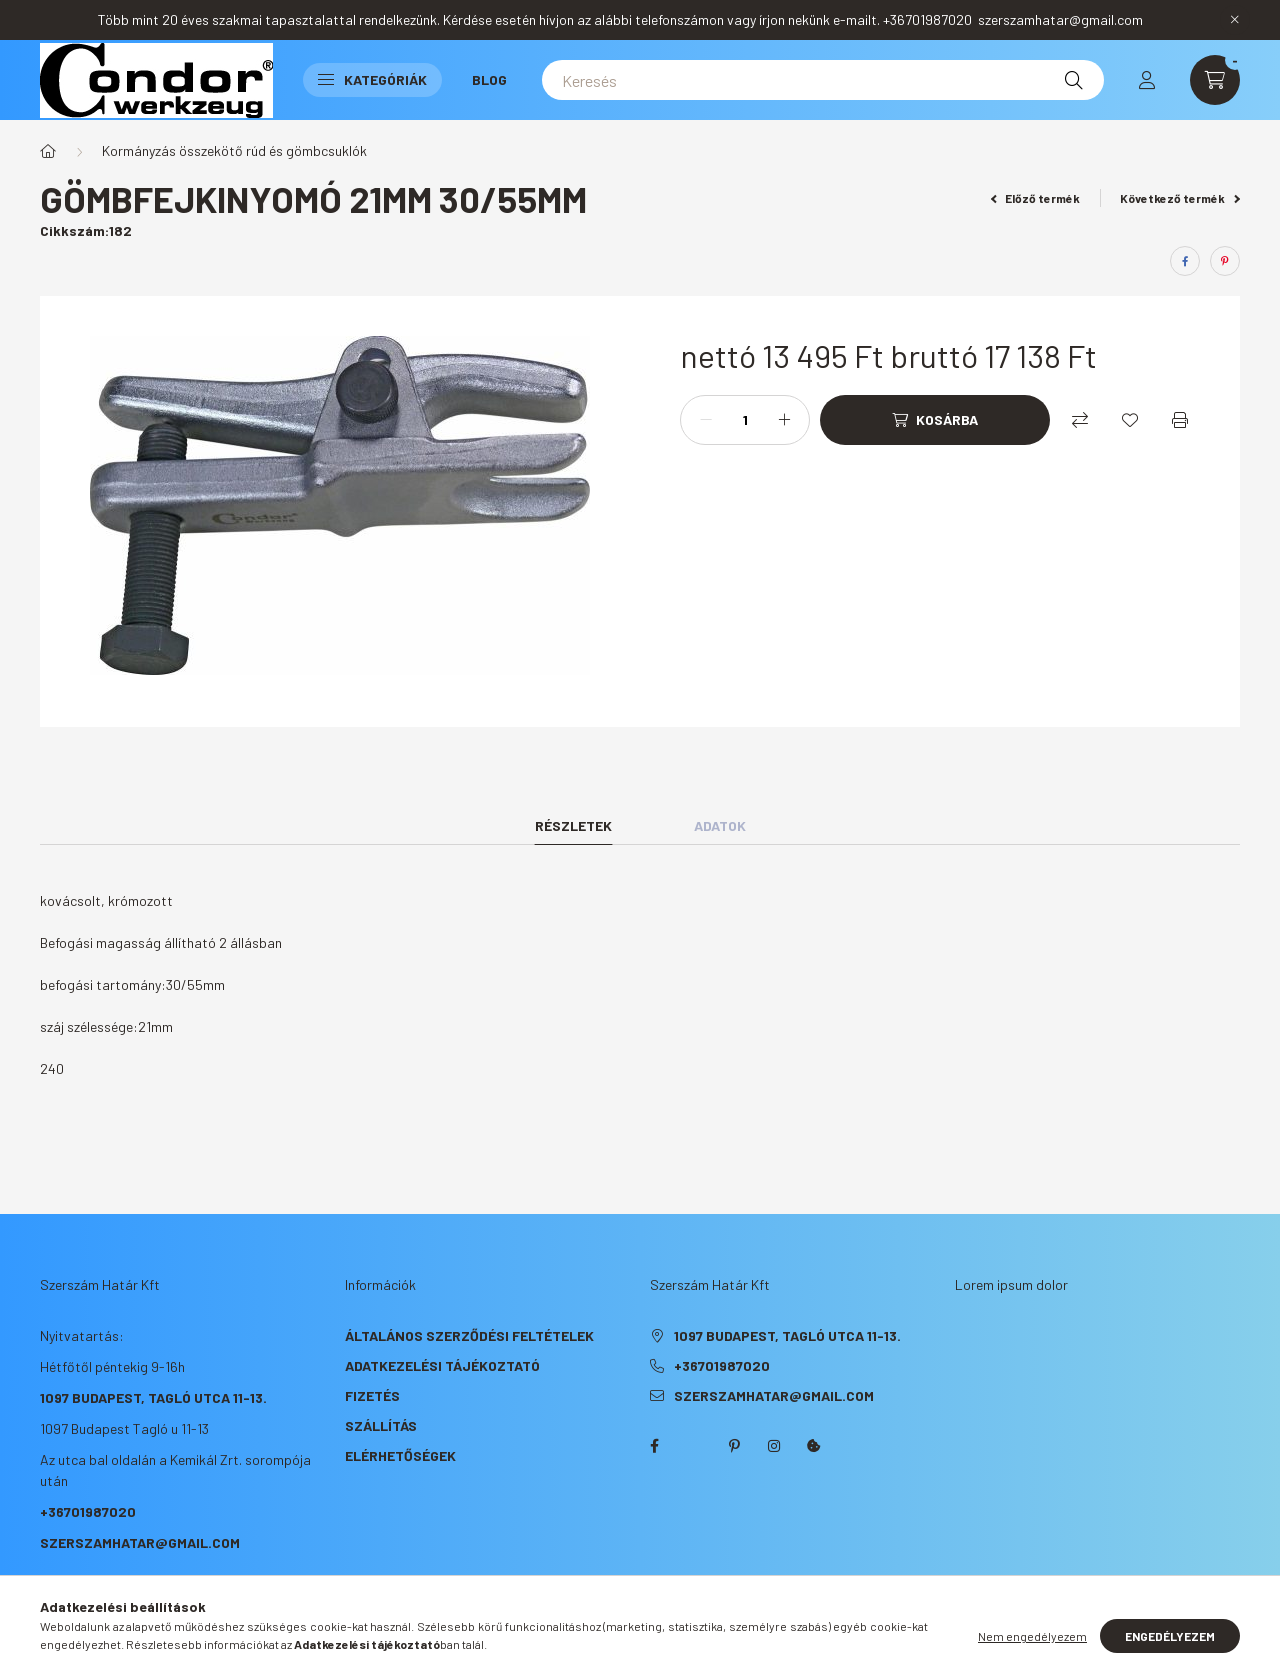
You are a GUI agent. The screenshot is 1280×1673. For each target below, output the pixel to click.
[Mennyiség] (745, 420)
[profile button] (1147, 80)
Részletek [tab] (573, 825)
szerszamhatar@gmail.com (140, 1542)
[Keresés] (823, 80)
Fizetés (372, 1395)
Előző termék (1036, 198)
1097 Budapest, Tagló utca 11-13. (153, 1397)
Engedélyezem (1170, 1636)
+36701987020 (88, 1511)
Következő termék (1180, 198)
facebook (654, 1446)
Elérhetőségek (400, 1455)
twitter (694, 1446)
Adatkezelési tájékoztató (442, 1365)
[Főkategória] (48, 151)
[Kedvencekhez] (1130, 420)
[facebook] (1185, 261)
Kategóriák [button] (372, 79)
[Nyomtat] (1180, 420)
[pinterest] (1225, 261)
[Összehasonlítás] (1080, 420)
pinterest (734, 1446)
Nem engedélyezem (1032, 1636)
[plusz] (784, 420)
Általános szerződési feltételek (469, 1335)
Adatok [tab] (720, 825)
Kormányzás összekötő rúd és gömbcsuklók (234, 150)
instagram (774, 1446)
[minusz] (706, 420)
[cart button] (1215, 80)
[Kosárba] (935, 420)
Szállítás (381, 1425)
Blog (489, 79)
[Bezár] (1235, 20)
